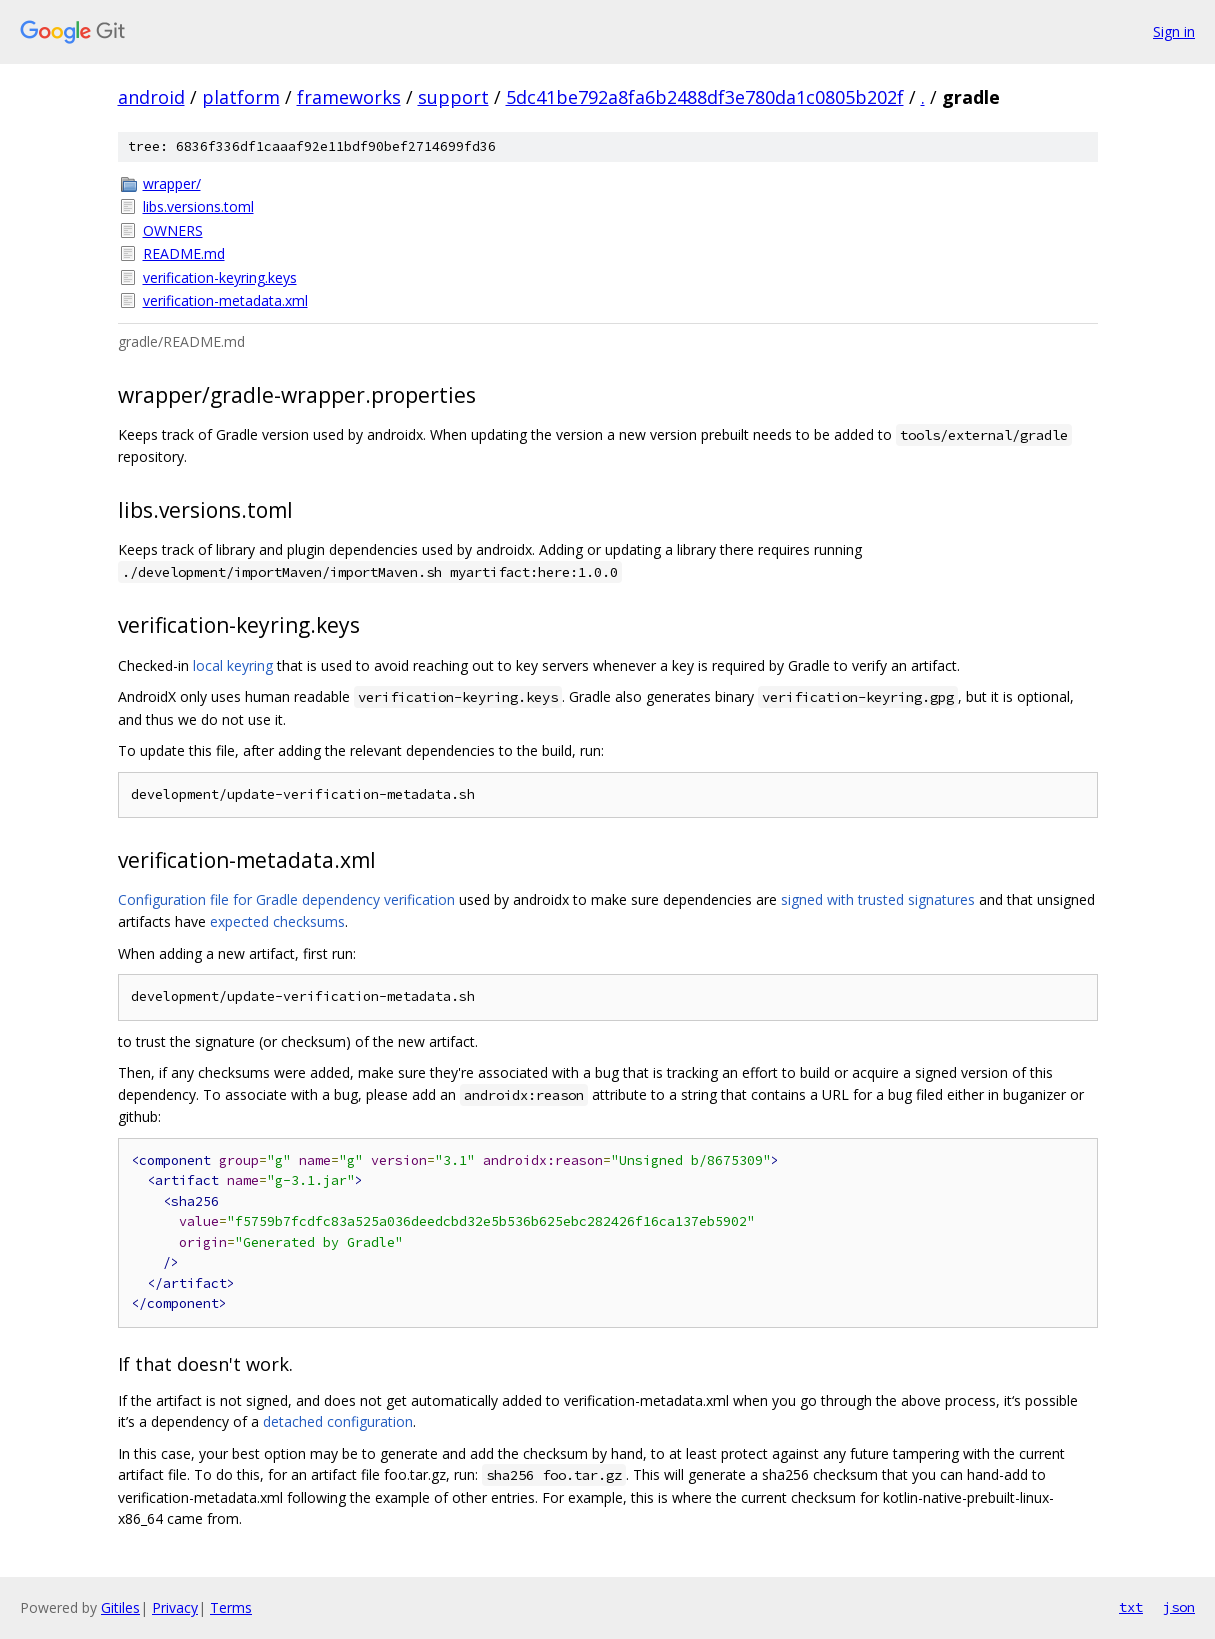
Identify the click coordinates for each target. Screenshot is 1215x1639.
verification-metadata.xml (225, 300)
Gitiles (120, 1607)
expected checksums (277, 921)
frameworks (349, 97)
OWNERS (173, 230)
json (1179, 1607)
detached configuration (338, 1421)
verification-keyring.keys (220, 277)
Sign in (1174, 31)
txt (1131, 1607)
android (151, 97)
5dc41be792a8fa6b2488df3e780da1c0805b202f (705, 97)
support (453, 97)
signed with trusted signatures (878, 899)
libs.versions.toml (198, 206)
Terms (231, 1607)
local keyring (233, 665)
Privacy (175, 1607)
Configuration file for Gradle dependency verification (286, 899)
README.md (184, 253)
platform (241, 97)
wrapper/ (172, 183)
